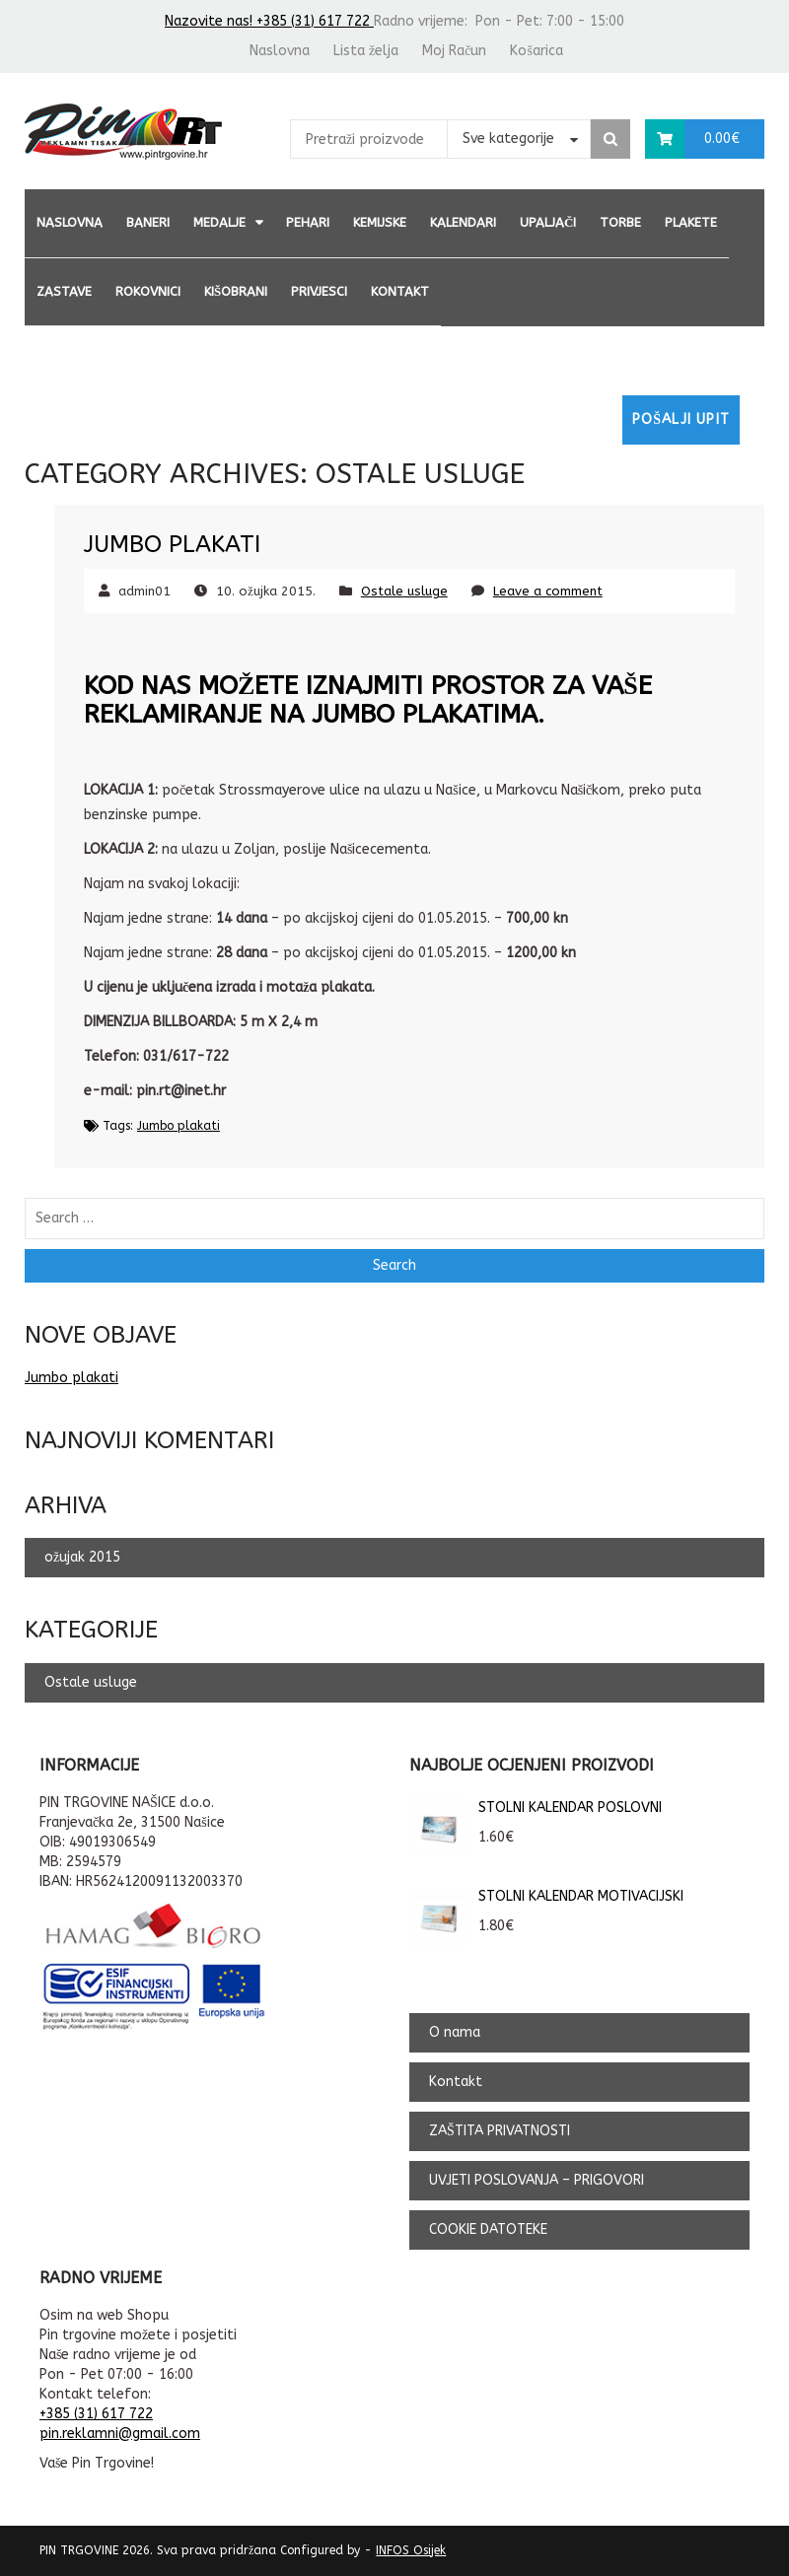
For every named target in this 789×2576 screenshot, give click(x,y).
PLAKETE (691, 222)
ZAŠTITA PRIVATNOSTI (499, 2131)
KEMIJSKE (379, 222)
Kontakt (400, 291)
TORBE (620, 222)
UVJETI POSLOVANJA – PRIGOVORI (536, 2180)
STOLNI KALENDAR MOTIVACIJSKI (546, 1897)
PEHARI (307, 222)
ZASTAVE (64, 291)
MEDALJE (219, 222)
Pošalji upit (681, 419)
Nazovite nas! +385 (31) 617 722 (269, 21)
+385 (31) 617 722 (96, 2413)
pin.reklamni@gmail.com (119, 2433)
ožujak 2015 (82, 1557)
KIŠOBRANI (235, 291)
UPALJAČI (548, 222)
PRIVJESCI (319, 291)
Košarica (536, 50)
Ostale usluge (404, 591)
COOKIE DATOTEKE (488, 2229)
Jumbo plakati (172, 544)
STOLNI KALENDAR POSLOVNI (535, 1808)
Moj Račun (454, 50)
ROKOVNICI (147, 291)
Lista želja (365, 50)
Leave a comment (548, 591)
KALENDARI (463, 222)
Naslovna (280, 50)
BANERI (148, 222)
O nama (454, 2032)
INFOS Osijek (411, 2550)
